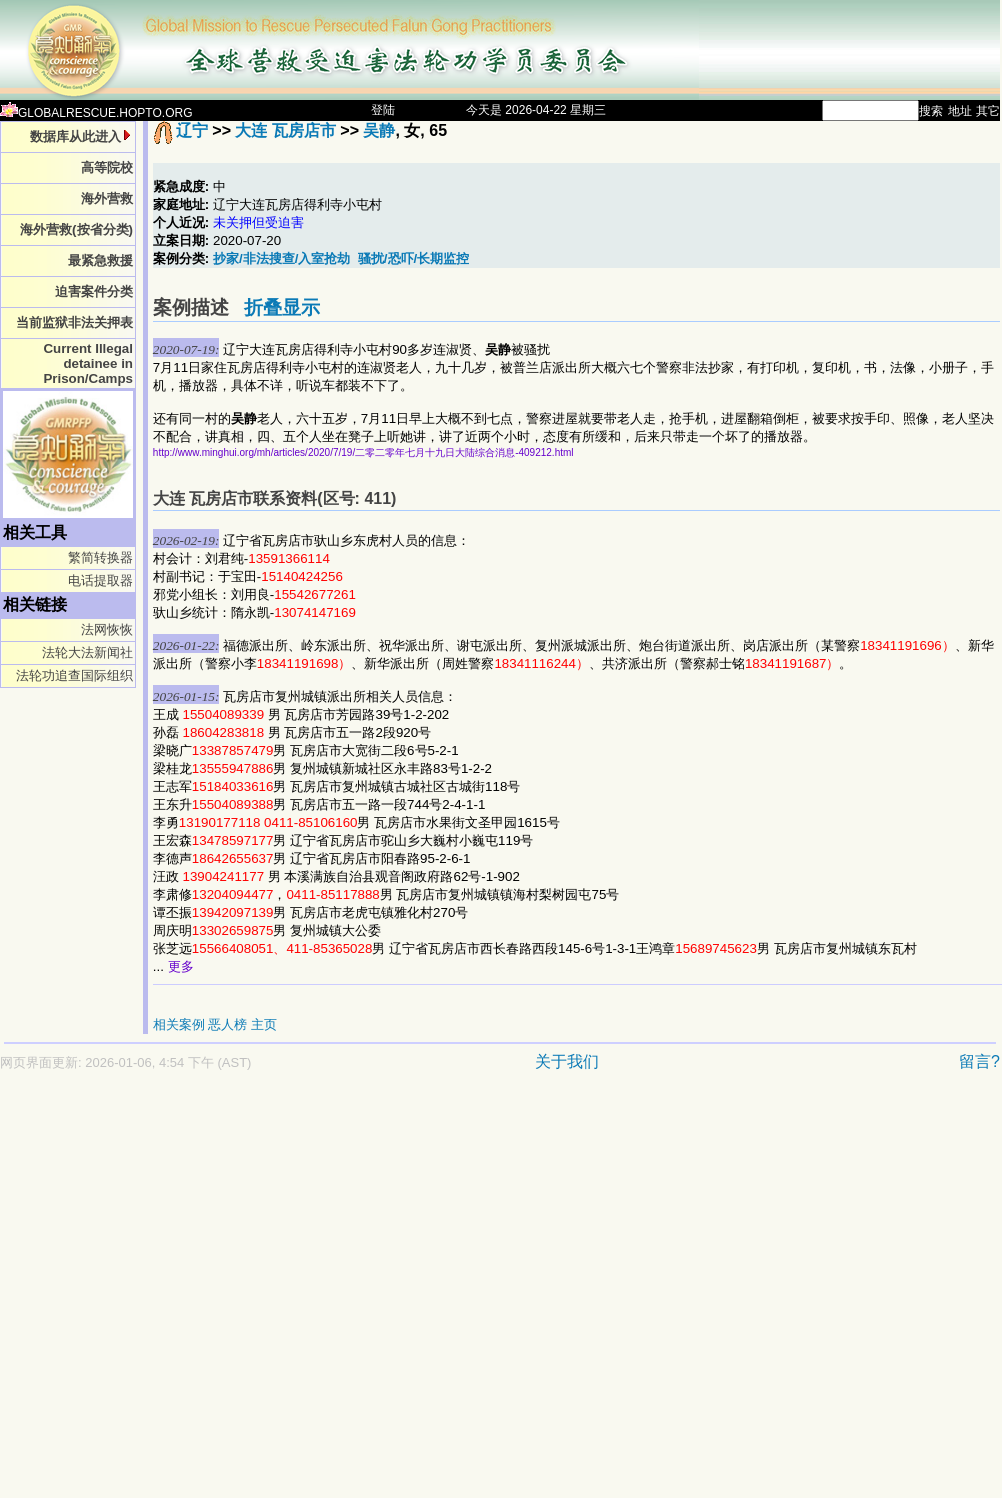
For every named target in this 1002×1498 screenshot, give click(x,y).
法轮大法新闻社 (87, 652)
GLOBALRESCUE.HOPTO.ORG (96, 113)
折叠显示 (282, 307)
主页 (264, 1024)
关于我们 (567, 1061)
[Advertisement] (187, 1294)
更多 (181, 966)
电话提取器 (100, 580)
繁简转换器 (100, 557)
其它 (988, 111)
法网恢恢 (107, 629)
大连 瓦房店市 (285, 130)
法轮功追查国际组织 (74, 675)
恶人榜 (227, 1024)
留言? (979, 1061)
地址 (960, 111)
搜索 (931, 111)
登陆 (383, 110)
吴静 (379, 130)
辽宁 (192, 130)
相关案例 (179, 1024)
